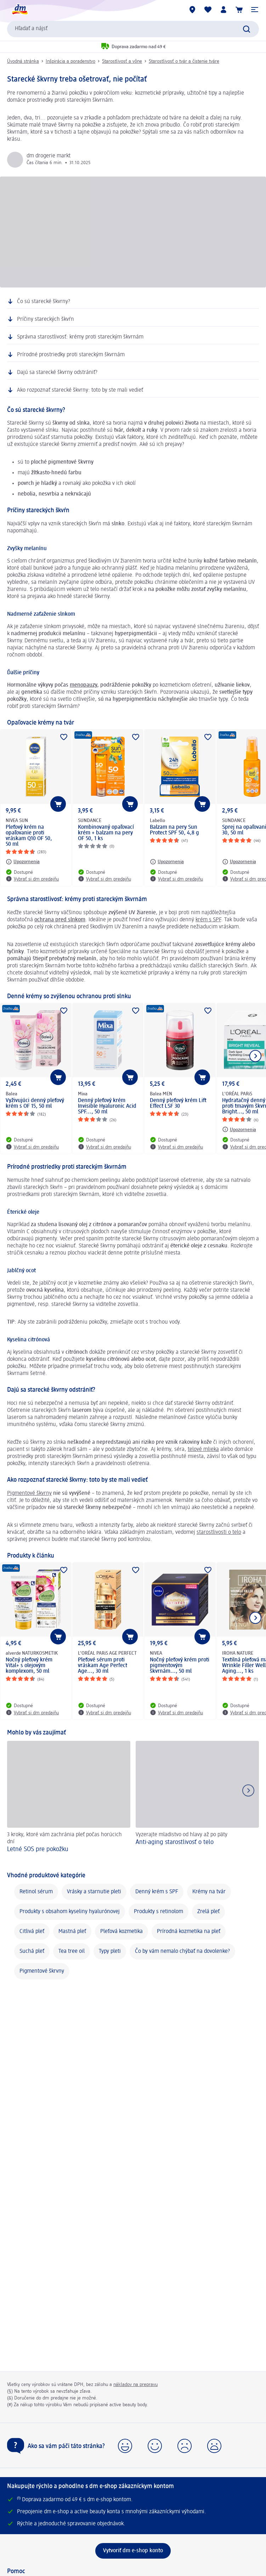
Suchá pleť (31, 1951)
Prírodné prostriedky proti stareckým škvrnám (71, 355)
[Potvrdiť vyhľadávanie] (246, 29)
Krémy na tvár (209, 1892)
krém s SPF (208, 920)
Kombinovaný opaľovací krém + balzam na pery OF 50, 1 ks (106, 833)
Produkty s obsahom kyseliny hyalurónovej (69, 1912)
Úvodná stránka (23, 61)
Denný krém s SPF (156, 1892)
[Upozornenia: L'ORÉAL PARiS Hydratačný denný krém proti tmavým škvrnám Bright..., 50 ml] (239, 1129)
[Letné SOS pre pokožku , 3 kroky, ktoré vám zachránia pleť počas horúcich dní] (68, 1801)
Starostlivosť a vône (122, 61)
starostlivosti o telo (219, 1532)
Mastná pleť (72, 1931)
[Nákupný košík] (239, 9)
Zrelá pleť (208, 1912)
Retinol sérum (36, 1892)
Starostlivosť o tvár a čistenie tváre (184, 61)
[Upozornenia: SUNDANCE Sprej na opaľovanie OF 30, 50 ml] (239, 861)
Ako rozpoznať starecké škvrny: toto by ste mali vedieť (80, 390)
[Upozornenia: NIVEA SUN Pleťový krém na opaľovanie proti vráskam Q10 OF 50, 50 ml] (23, 861)
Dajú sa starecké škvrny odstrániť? (57, 372)
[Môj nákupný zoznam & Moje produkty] (208, 9)
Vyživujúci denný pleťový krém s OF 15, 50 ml (35, 1103)
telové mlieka (203, 1449)
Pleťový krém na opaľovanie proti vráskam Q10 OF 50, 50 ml (29, 836)
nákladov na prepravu (135, 2384)
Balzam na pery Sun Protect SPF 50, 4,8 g (174, 830)
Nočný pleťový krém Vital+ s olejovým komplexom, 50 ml (29, 1665)
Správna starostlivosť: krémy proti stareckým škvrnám (80, 337)
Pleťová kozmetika (121, 1931)
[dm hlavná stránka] (19, 10)
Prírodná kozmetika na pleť (188, 1931)
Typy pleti (110, 1951)
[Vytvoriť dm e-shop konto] (133, 2551)
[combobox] (133, 29)
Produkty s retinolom (158, 1912)
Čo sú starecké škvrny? (43, 301)
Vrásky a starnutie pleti (94, 1892)
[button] (254, 9)
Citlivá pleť (31, 1931)
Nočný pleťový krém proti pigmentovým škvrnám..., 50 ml (179, 1665)
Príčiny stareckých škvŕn (45, 319)
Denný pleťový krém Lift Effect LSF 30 (178, 1103)
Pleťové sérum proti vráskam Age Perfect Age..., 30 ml (102, 1665)
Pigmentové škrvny (41, 1971)
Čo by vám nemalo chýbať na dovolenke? (182, 1951)
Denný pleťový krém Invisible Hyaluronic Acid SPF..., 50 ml (107, 1106)
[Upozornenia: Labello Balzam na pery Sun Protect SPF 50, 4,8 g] (167, 861)
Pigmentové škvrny (29, 1493)
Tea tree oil (71, 1951)
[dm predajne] (192, 9)
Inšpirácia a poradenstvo (70, 61)
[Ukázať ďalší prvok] (255, 1056)
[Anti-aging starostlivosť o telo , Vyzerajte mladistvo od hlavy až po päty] (197, 1801)
